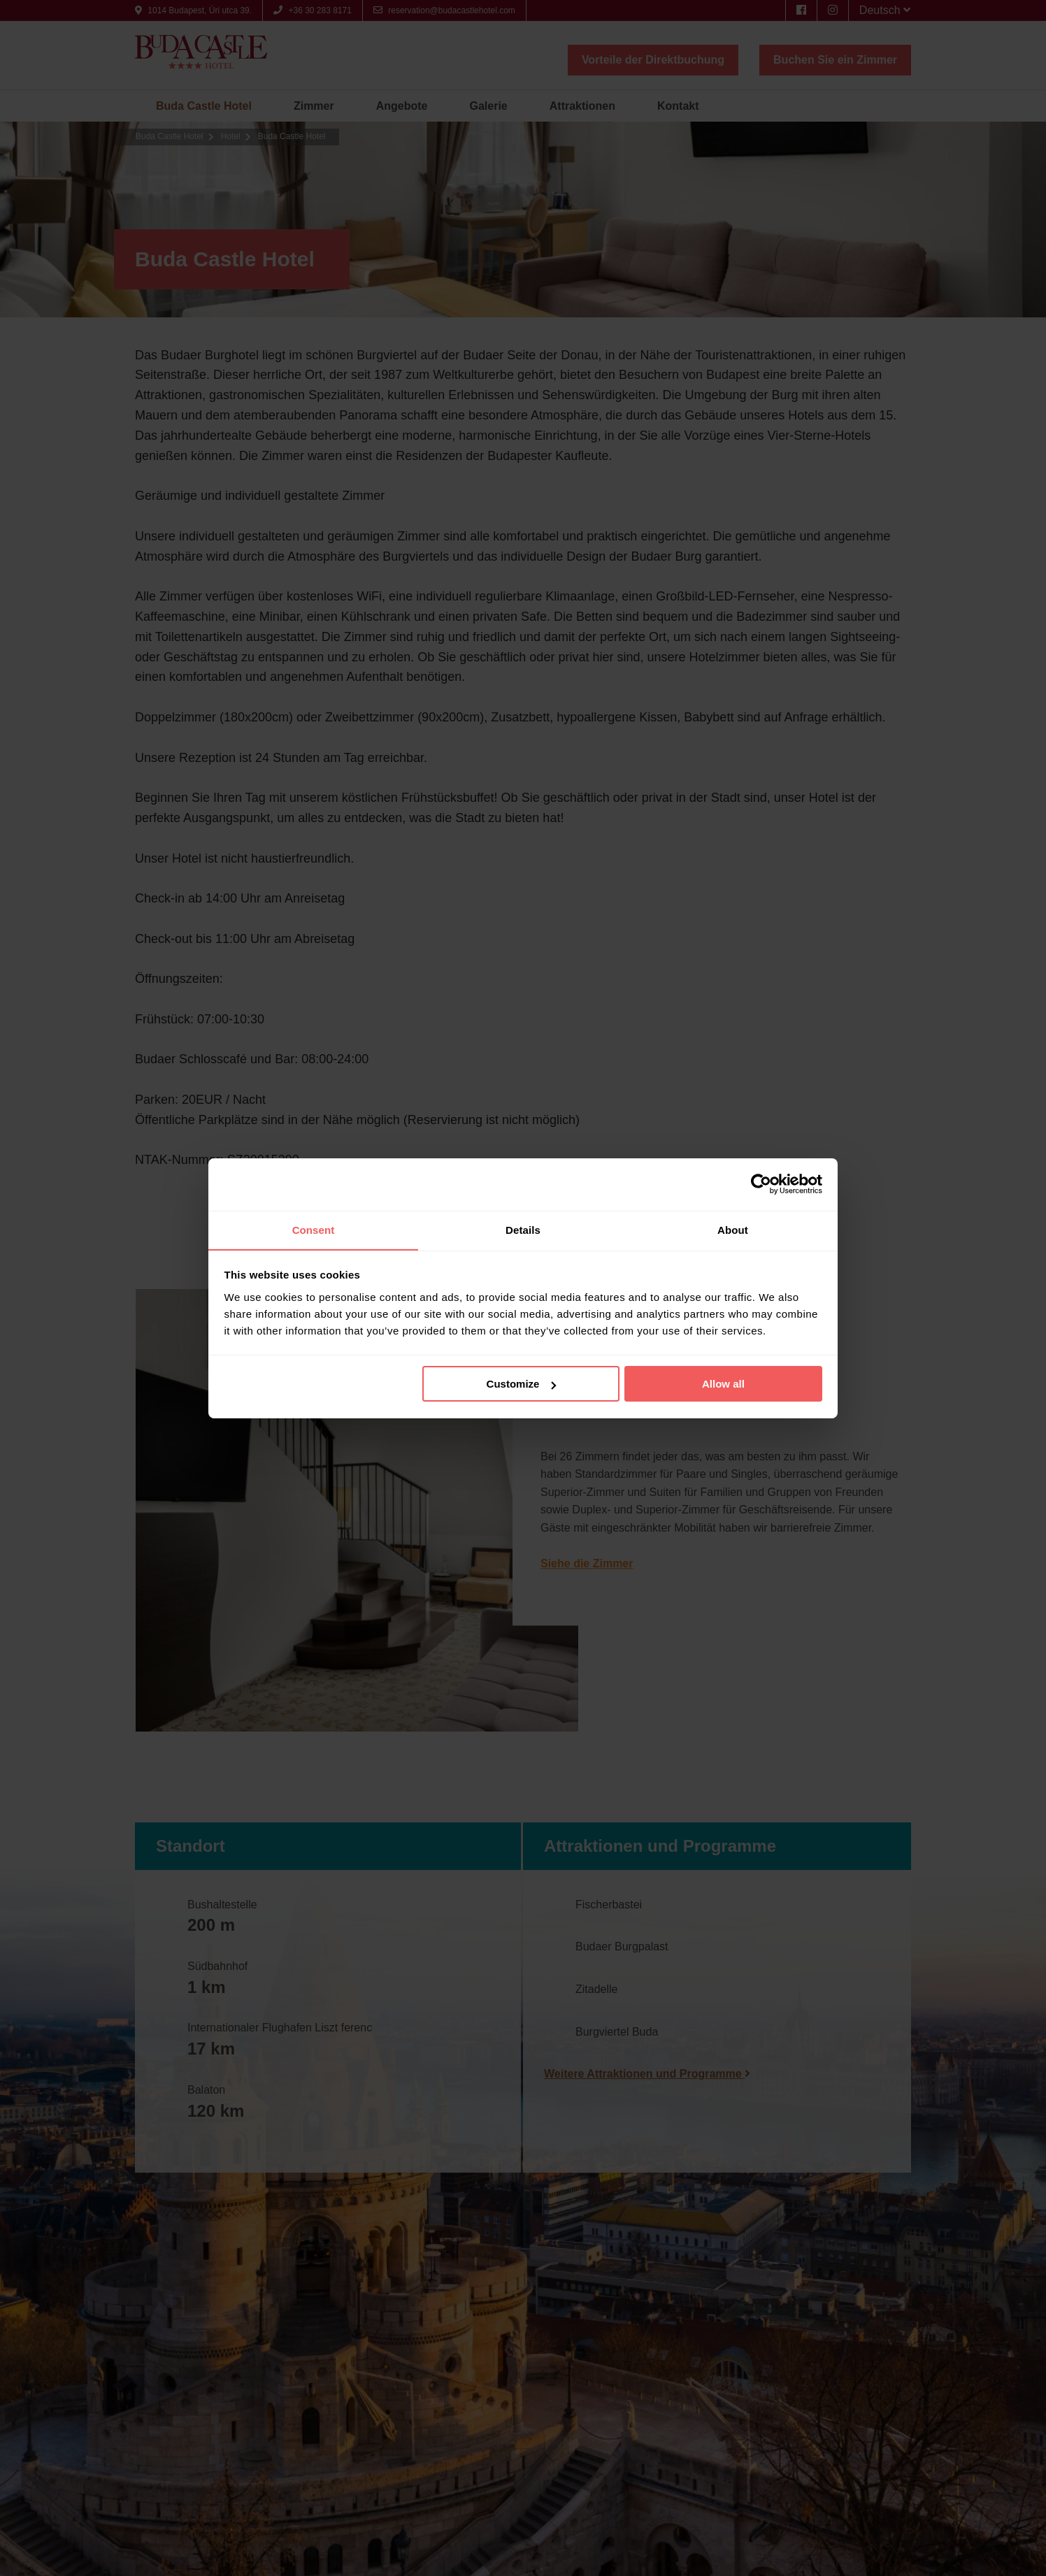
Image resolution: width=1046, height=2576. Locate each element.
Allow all (723, 1384)
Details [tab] (523, 1229)
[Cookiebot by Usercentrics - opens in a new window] (761, 1183)
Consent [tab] (313, 1229)
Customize (522, 1384)
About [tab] (732, 1229)
